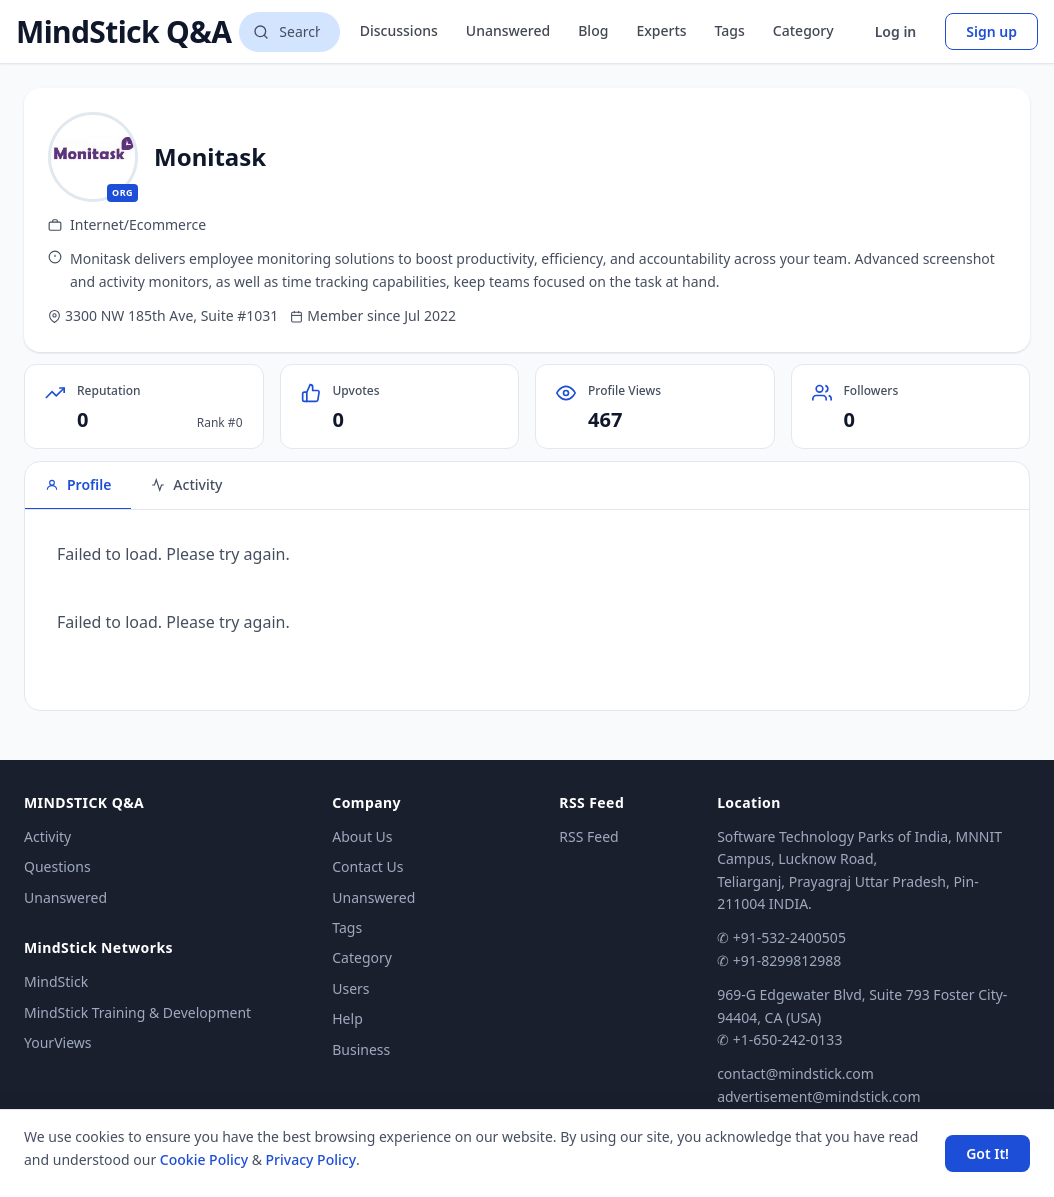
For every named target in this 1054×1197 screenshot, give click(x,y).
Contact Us (367, 866)
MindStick (56, 981)
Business (361, 1049)
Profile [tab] (78, 484)
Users (350, 988)
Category (803, 30)
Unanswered (508, 30)
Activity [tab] (186, 484)
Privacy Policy (311, 1159)
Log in (896, 31)
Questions (57, 866)
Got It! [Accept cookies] (987, 1153)
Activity (47, 836)
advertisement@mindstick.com (818, 1096)
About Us (362, 836)
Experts (661, 30)
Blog (593, 30)
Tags (730, 30)
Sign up (991, 31)
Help (347, 1018)
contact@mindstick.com (795, 1073)
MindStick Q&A (123, 32)
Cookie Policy (204, 1159)
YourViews (57, 1042)
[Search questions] (289, 32)
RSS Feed (588, 836)
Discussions (399, 30)
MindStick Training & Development (137, 1012)
